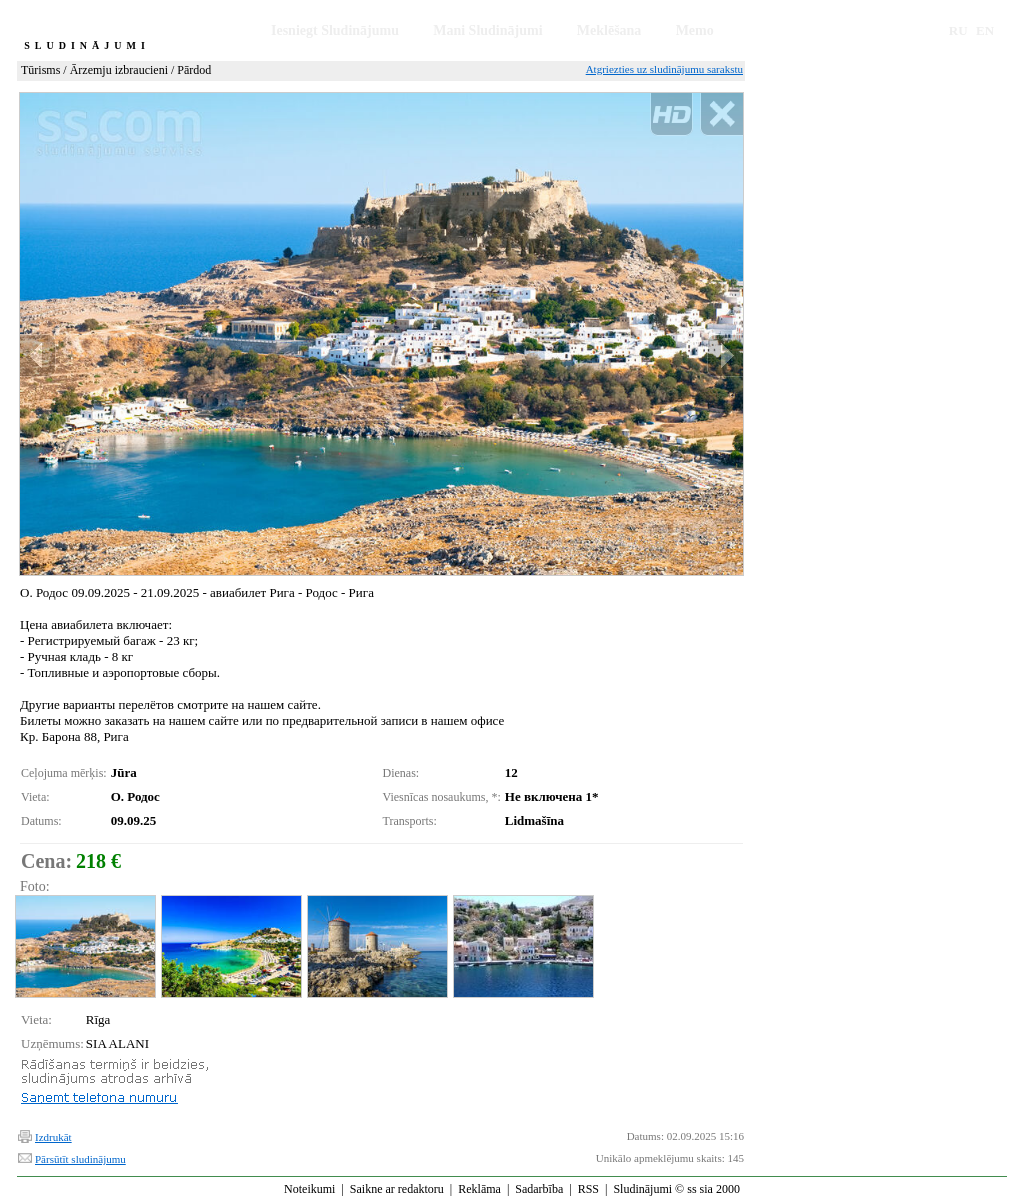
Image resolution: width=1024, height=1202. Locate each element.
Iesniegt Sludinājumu (335, 30)
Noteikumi (309, 1189)
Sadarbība (539, 1189)
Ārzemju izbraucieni (119, 70)
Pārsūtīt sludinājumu (80, 1159)
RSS (588, 1189)
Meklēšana (609, 30)
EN (985, 30)
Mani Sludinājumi (487, 30)
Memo (695, 30)
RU (958, 30)
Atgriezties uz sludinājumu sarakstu (664, 69)
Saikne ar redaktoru (397, 1189)
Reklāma (479, 1189)
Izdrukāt (53, 1137)
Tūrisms (40, 70)
